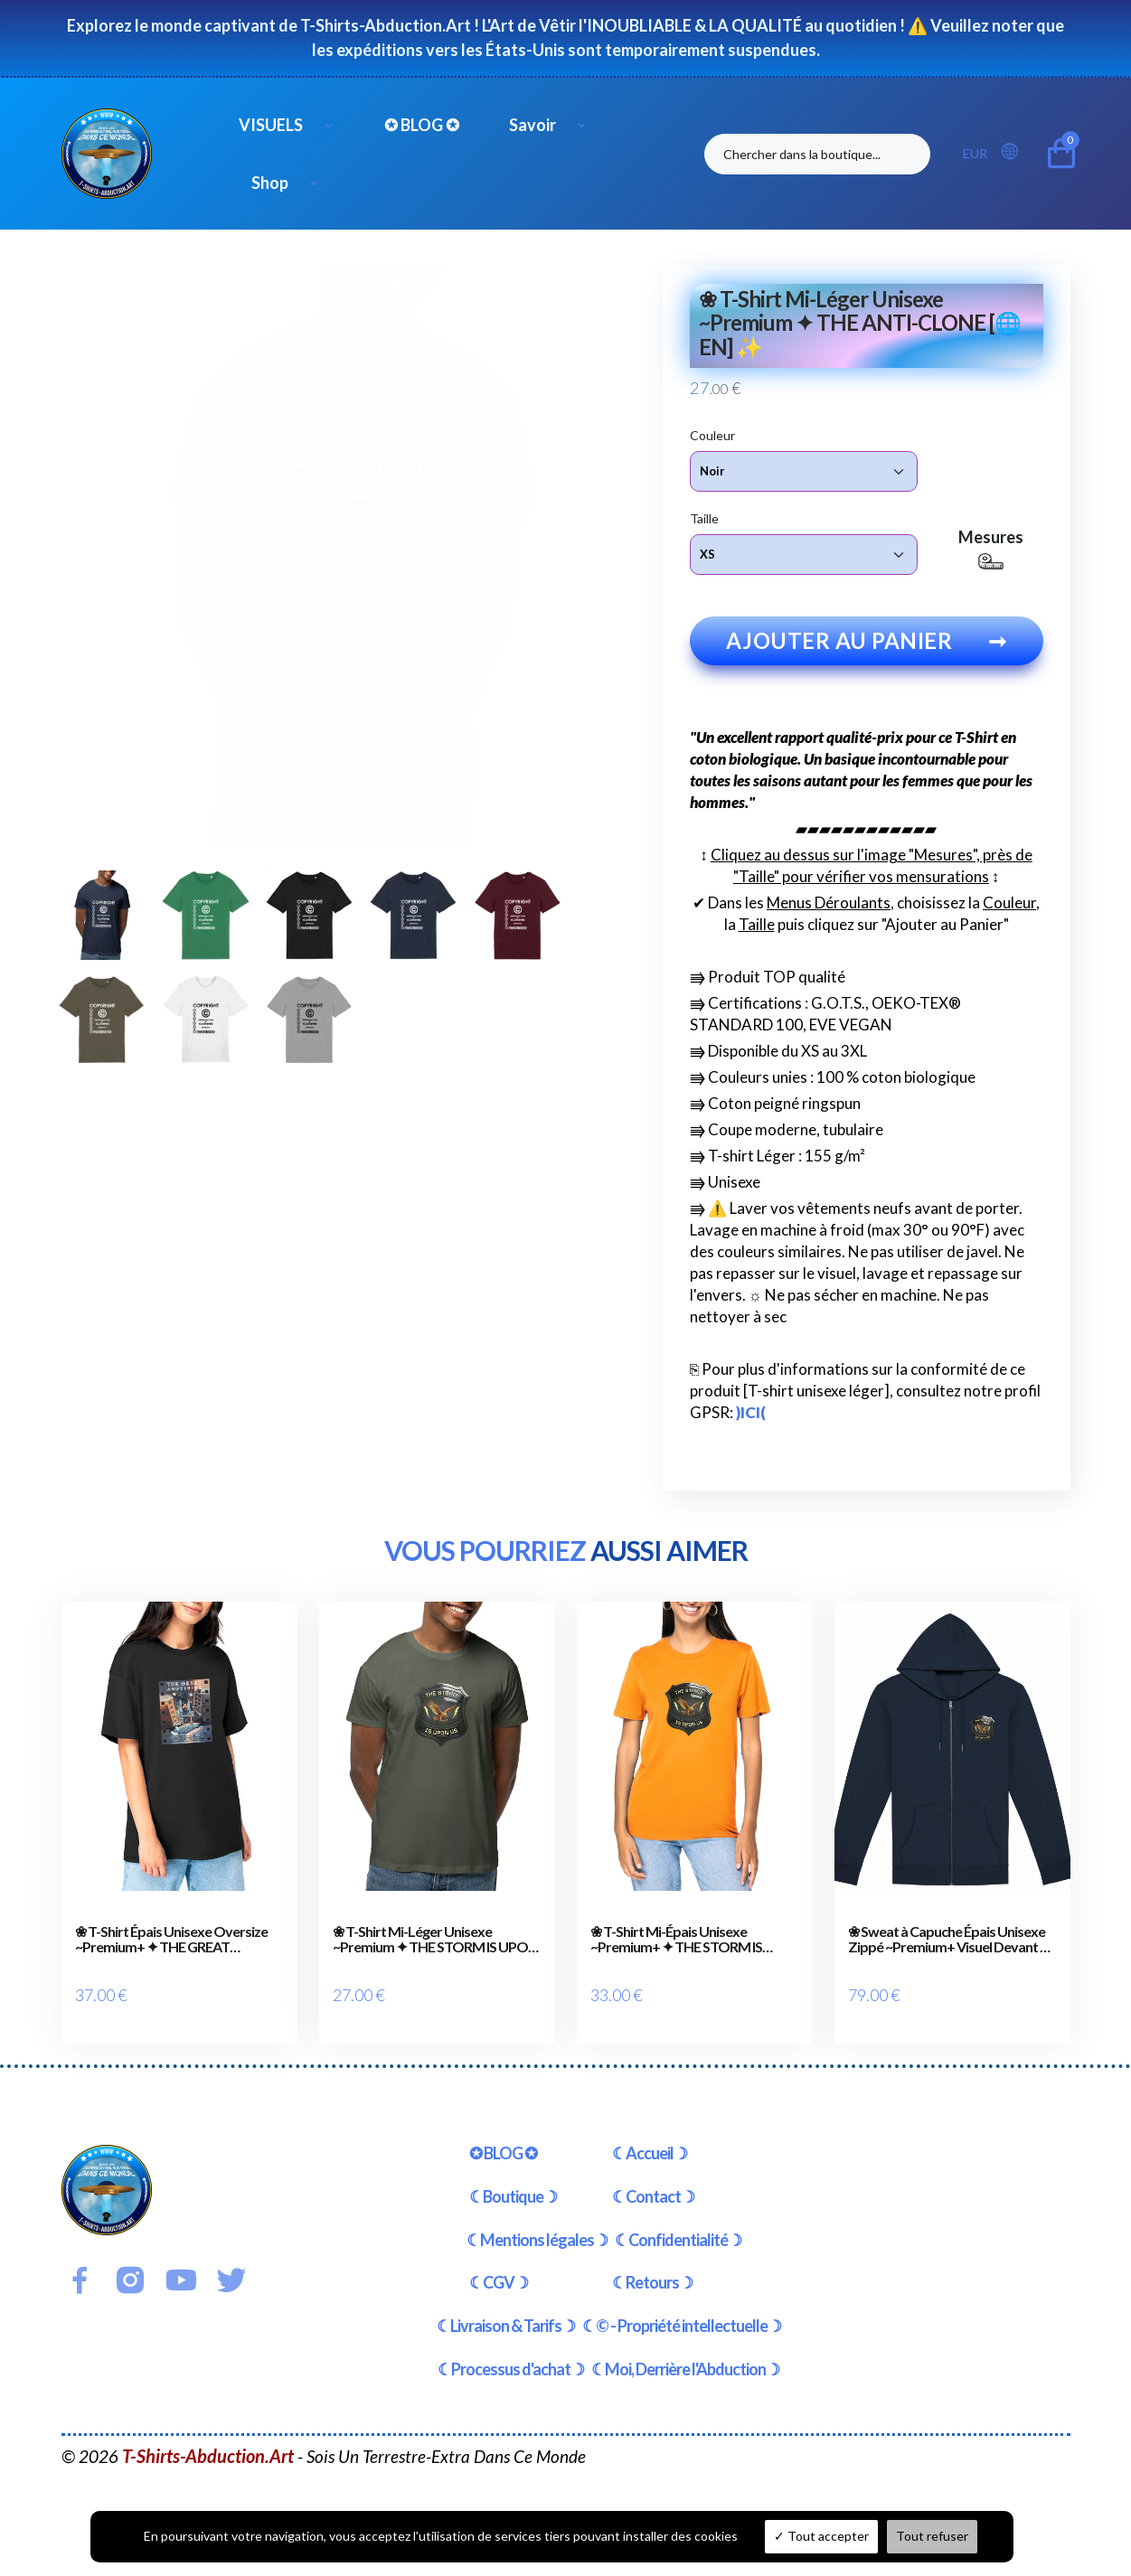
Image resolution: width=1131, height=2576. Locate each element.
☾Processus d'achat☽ (511, 2351)
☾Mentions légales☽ (537, 2222)
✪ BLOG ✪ (421, 125)
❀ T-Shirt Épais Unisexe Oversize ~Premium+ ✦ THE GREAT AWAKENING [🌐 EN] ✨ (171, 1943)
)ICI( (751, 1415)
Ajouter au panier (866, 644)
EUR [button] (975, 153)
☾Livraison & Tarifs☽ (506, 2308)
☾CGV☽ (498, 2265)
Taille (704, 517)
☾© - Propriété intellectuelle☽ (681, 2308)
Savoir (532, 125)
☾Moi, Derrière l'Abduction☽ (685, 2351)
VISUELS (271, 125)
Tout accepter (821, 2535)
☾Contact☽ (653, 2178)
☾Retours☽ (652, 2265)
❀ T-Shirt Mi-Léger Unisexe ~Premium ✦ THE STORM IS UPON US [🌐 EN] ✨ (435, 1943)
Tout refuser (932, 2535)
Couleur (712, 434)
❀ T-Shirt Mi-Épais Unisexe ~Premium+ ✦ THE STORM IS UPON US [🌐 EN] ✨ (676, 1943)
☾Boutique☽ (513, 2178)
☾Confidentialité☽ (678, 2222)
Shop (269, 183)
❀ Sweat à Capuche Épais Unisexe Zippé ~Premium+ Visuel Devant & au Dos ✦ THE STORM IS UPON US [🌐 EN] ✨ (949, 1943)
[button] (1015, 152)
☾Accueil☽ (649, 2135)
